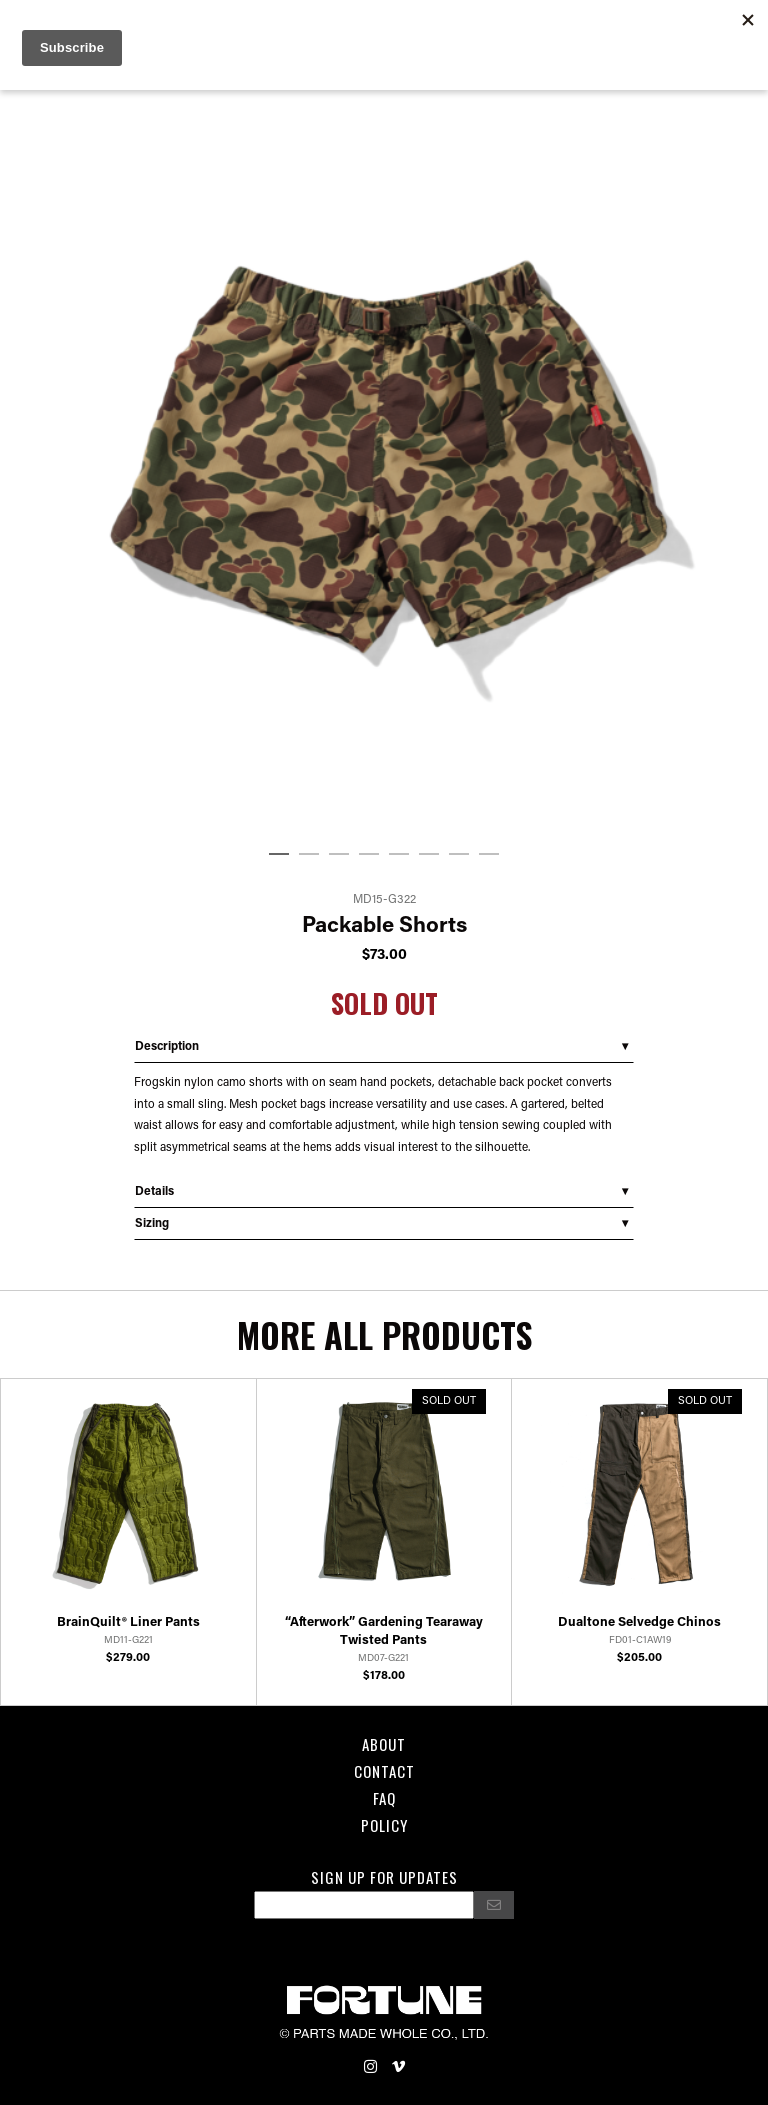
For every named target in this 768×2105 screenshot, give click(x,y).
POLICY (384, 1825)
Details (154, 1192)
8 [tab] (489, 855)
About (384, 1744)
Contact (384, 1771)
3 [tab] (339, 855)
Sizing (152, 1224)
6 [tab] (429, 855)
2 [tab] (309, 855)
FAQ (384, 1798)
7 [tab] (459, 855)
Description (167, 1047)
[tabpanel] (384, 456)
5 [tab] (399, 855)
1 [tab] (279, 855)
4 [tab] (369, 855)
